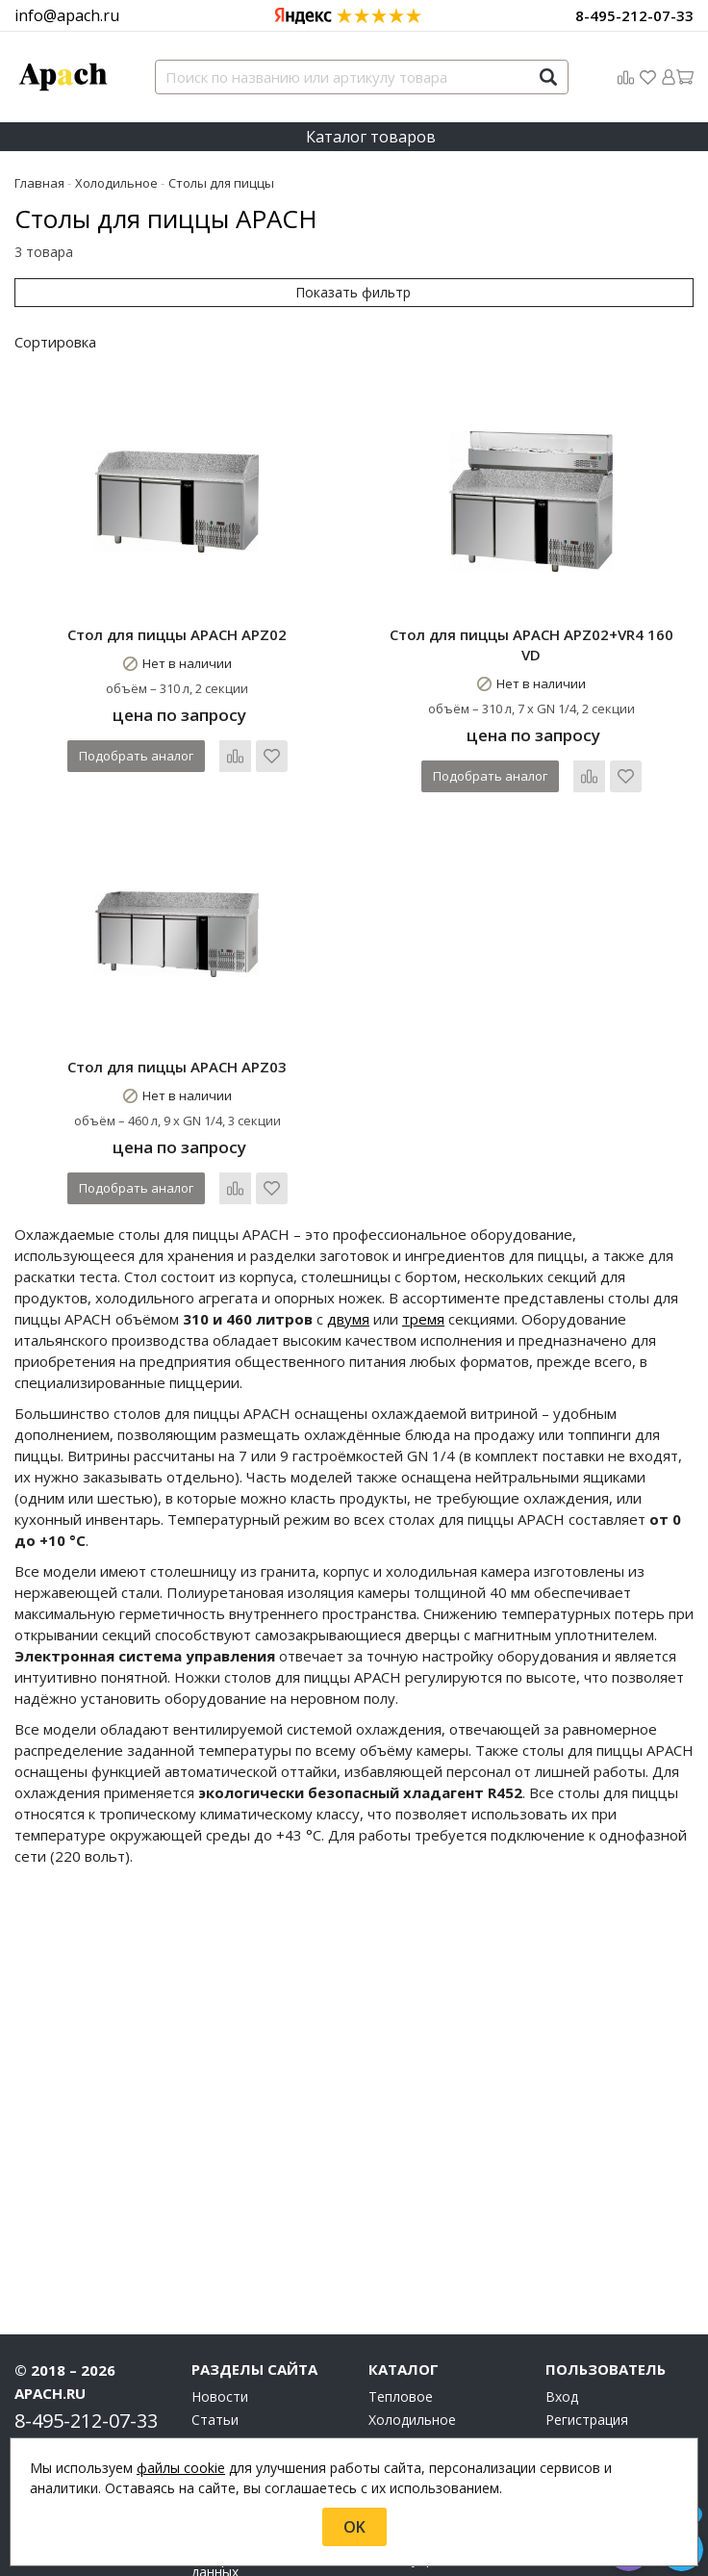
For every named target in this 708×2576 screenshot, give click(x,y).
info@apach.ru (66, 15)
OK (354, 2526)
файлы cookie (181, 2468)
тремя (423, 1318)
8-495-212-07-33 (634, 15)
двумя (348, 1318)
